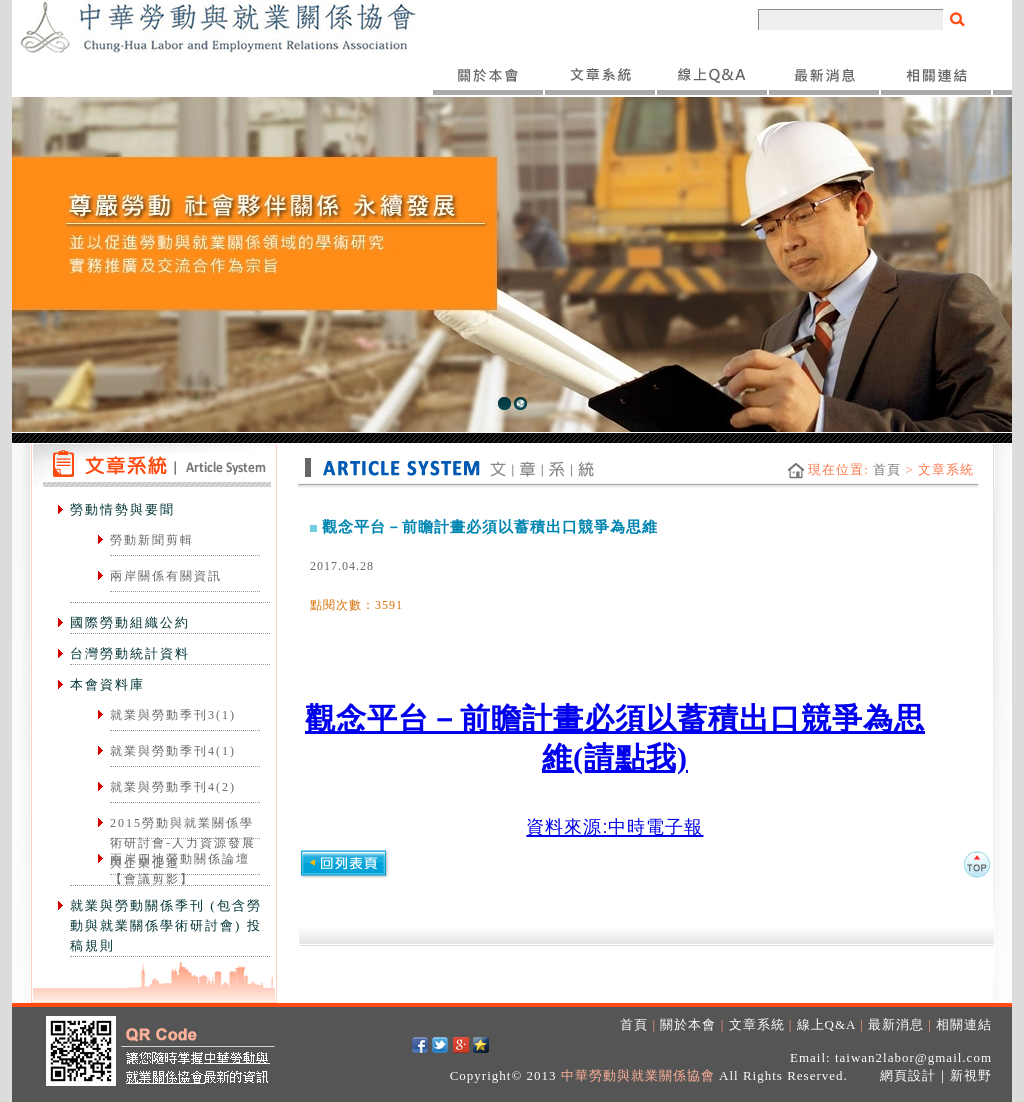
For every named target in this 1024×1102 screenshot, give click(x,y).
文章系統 (757, 1024)
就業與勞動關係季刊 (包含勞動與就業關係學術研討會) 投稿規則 (166, 925)
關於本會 (688, 1024)
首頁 (887, 469)
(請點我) (630, 757)
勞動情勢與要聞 (122, 509)
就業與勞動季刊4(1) (173, 751)
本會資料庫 (107, 684)
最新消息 (896, 1024)
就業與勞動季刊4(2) (173, 787)
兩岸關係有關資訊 (166, 576)
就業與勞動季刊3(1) (173, 715)
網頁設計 (908, 1075)
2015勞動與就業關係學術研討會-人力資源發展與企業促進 (183, 843)
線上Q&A (826, 1024)
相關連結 (964, 1024)
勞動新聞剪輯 (152, 540)
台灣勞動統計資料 (130, 653)
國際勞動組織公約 (130, 622)
